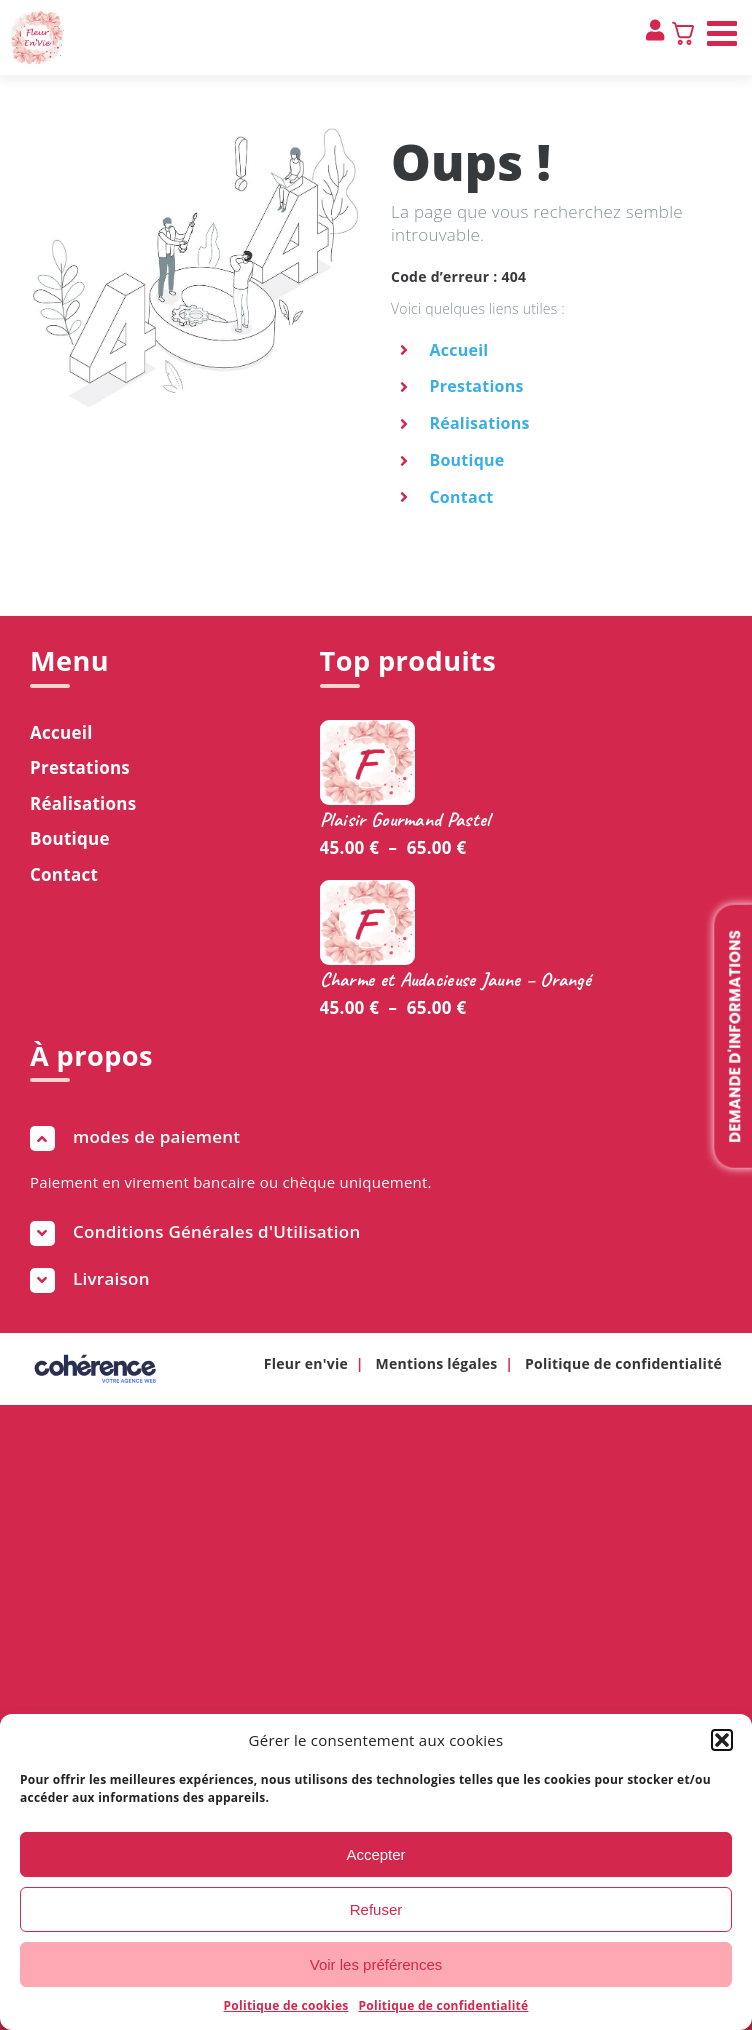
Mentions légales (437, 1363)
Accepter (375, 1854)
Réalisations (479, 423)
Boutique (466, 460)
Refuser (376, 1909)
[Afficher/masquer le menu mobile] (724, 32)
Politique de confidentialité (444, 2005)
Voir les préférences (376, 1964)
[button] (722, 1740)
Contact (461, 497)
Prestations (476, 386)
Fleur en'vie (306, 1363)
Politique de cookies (286, 2005)
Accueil (458, 350)
